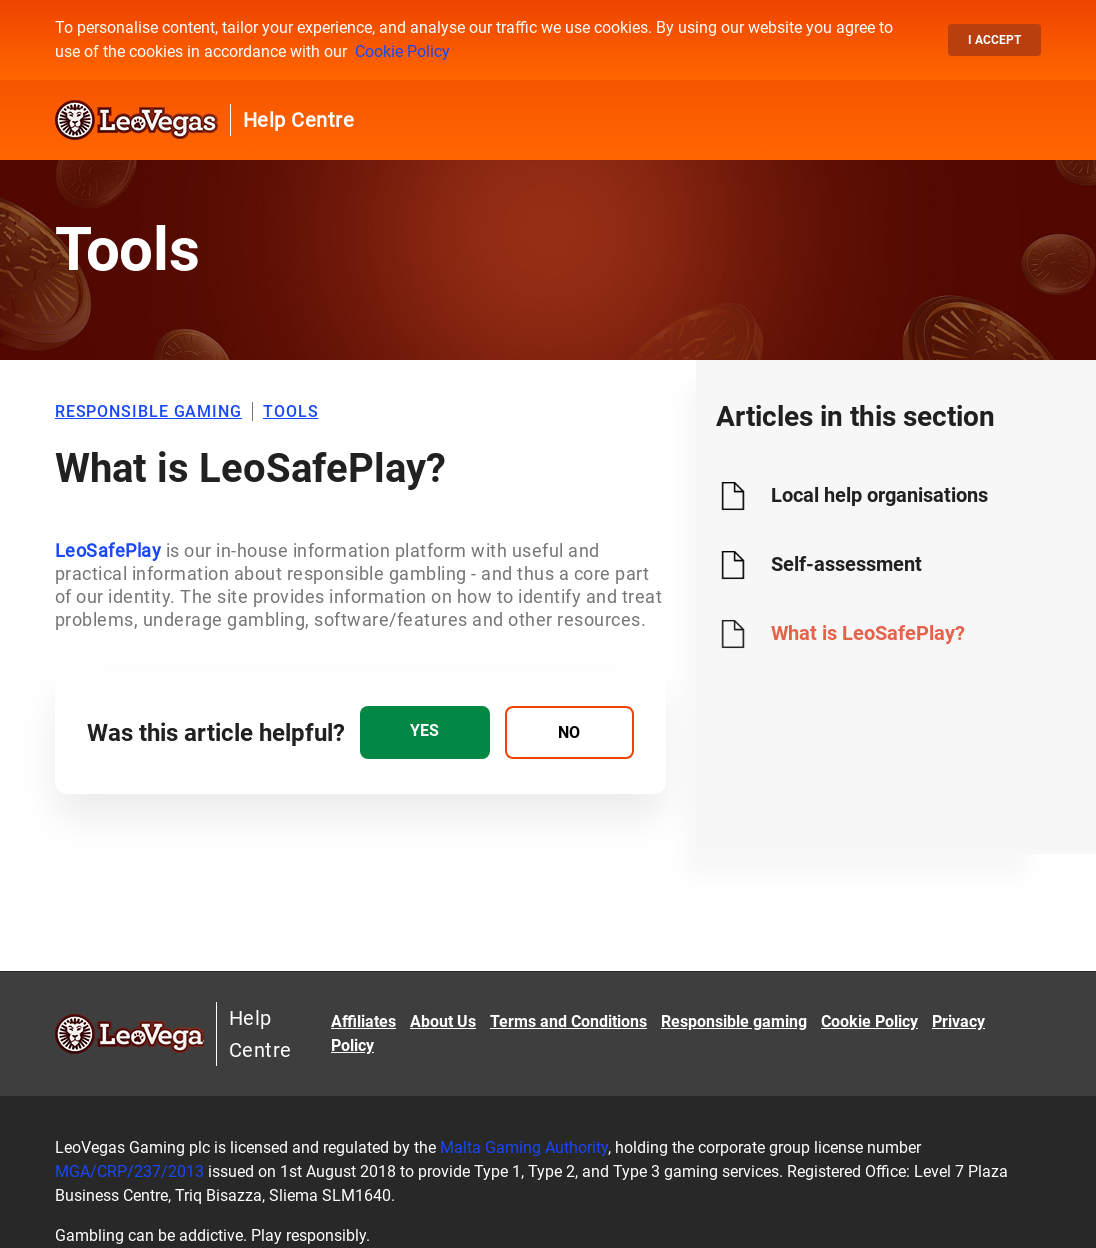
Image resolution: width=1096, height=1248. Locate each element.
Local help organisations (879, 495)
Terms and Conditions (568, 1021)
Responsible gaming (734, 1021)
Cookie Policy (402, 51)
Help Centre (299, 120)
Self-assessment (846, 564)
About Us (443, 1021)
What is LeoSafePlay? (868, 633)
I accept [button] (994, 40)
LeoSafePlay (108, 550)
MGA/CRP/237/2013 (129, 1171)
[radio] (424, 732)
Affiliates (363, 1021)
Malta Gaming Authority (524, 1147)
